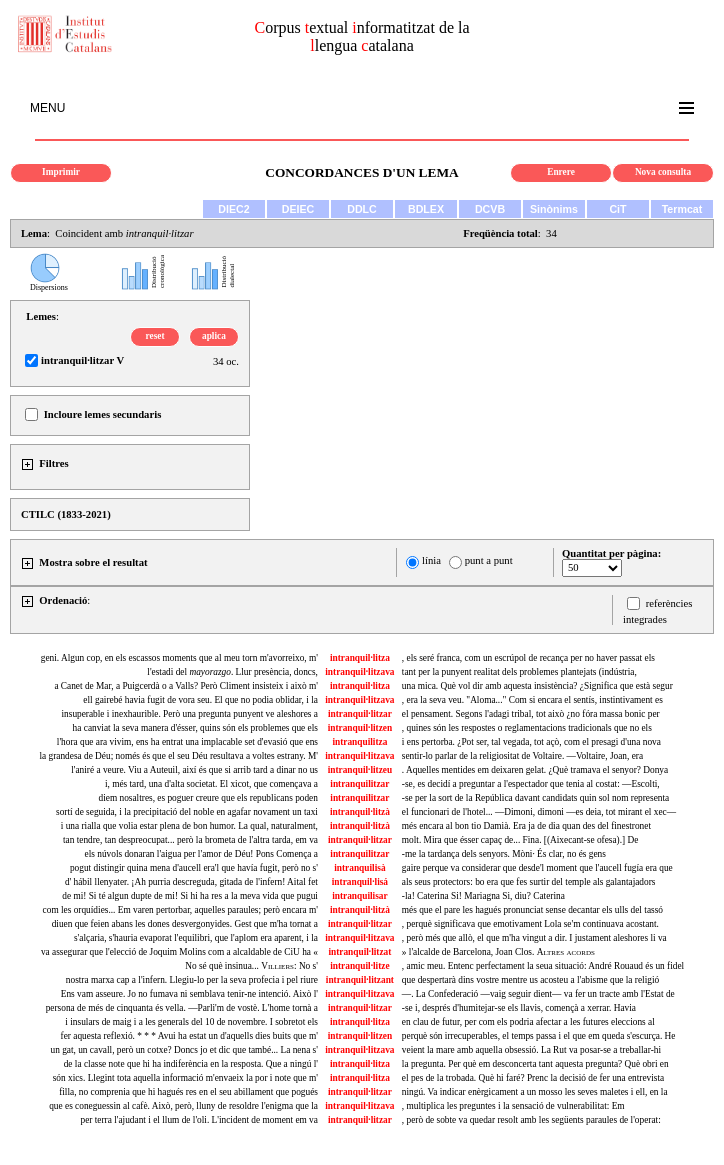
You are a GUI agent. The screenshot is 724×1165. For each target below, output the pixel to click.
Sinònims (554, 209)
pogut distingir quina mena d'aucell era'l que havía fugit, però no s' (194, 868)
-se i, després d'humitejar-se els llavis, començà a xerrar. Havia (519, 1008)
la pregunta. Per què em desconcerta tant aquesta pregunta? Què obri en (535, 1064)
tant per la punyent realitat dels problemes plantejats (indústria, (519, 672)
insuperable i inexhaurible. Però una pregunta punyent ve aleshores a (190, 714)
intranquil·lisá (360, 882)
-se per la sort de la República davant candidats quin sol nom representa (535, 798)
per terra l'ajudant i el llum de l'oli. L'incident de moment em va (199, 1120)
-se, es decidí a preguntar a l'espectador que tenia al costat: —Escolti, (531, 784)
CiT (617, 209)
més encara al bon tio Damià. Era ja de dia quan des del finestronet (526, 826)
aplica (214, 336)
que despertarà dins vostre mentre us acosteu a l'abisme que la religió (530, 980)
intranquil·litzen (360, 728)
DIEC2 (233, 209)
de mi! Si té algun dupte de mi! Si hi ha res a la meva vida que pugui (190, 896)
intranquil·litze (359, 966)
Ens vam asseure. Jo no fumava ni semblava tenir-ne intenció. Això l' (189, 994)
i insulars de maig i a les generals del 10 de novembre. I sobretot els (191, 1022)
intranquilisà (359, 868)
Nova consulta (663, 172)
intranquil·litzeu (360, 770)
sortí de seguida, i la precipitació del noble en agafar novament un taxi (187, 812)
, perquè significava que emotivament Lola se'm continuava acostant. (530, 924)
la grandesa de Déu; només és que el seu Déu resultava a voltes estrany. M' (178, 756)
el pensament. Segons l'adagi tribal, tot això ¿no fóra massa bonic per (531, 714)
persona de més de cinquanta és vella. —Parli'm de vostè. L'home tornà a (182, 1008)
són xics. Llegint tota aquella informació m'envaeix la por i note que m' (185, 1078)
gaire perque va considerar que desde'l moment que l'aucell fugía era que (537, 868)
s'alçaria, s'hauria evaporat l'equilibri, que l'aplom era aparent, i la (196, 938)
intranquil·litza (360, 658)
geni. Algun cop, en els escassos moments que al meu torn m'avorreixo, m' (179, 658)
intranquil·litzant (360, 980)
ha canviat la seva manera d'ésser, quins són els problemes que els (195, 728)
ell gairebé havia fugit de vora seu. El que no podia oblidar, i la (200, 700)
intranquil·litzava (359, 672)
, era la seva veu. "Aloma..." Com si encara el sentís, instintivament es (532, 700)
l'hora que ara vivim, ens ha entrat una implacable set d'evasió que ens (187, 742)
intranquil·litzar (360, 714)
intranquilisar (359, 896)
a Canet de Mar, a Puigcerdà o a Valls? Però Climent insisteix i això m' (186, 686)
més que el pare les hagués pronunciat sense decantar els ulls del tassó (532, 910)
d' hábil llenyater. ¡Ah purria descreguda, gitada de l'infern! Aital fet (191, 882)
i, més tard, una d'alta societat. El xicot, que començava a (211, 784)
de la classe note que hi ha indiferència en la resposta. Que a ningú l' (191, 1064)
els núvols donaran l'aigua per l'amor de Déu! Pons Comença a (201, 854)
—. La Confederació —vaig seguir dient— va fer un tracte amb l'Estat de (538, 994)
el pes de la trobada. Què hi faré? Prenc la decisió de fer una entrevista (533, 1078)
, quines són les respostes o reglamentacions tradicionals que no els (527, 728)
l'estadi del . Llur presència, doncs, (232, 672)
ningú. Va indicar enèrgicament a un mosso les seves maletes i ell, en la (535, 1092)
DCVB (490, 209)
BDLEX (426, 209)
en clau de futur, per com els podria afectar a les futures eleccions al (528, 1022)
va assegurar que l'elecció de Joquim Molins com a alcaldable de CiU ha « (179, 952)
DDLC (362, 209)
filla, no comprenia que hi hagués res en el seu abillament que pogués (188, 1092)
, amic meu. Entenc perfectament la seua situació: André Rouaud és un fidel (543, 966)
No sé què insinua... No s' (251, 966)
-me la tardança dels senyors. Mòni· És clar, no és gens (504, 854)
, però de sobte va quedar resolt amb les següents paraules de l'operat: (531, 1120)
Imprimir (61, 172)
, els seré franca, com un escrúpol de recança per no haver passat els (528, 658)
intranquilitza (359, 742)
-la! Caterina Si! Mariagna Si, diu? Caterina (483, 896)
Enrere (561, 172)
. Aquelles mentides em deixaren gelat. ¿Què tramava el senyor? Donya (535, 770)
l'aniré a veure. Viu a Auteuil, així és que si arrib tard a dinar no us (194, 770)
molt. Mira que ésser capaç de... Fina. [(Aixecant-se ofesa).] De (520, 840)
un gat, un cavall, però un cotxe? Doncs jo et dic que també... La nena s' (183, 1050)
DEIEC (298, 209)
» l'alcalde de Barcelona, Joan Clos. (498, 952)
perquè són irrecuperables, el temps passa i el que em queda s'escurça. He (539, 1036)
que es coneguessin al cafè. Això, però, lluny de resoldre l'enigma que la (183, 1106)
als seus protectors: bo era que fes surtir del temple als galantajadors (529, 882)
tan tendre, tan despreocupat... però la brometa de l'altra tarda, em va (190, 840)
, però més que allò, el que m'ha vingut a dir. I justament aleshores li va (534, 938)
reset (155, 336)
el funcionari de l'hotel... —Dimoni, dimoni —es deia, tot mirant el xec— (539, 812)
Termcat (682, 209)
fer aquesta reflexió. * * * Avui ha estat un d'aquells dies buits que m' (189, 1036)
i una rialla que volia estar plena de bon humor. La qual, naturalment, (189, 826)
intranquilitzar (359, 784)
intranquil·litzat (359, 952)
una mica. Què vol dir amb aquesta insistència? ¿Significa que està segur (537, 686)
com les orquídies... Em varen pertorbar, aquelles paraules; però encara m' (180, 910)
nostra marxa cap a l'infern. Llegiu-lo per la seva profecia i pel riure (192, 980)
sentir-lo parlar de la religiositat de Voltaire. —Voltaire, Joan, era (522, 756)
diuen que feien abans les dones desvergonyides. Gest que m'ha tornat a (185, 924)
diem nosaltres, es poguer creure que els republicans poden (208, 798)
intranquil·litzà (360, 812)
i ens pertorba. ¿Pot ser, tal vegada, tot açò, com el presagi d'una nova (531, 742)
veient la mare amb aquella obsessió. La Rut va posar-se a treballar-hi (531, 1050)
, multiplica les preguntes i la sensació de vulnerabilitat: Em (513, 1106)
